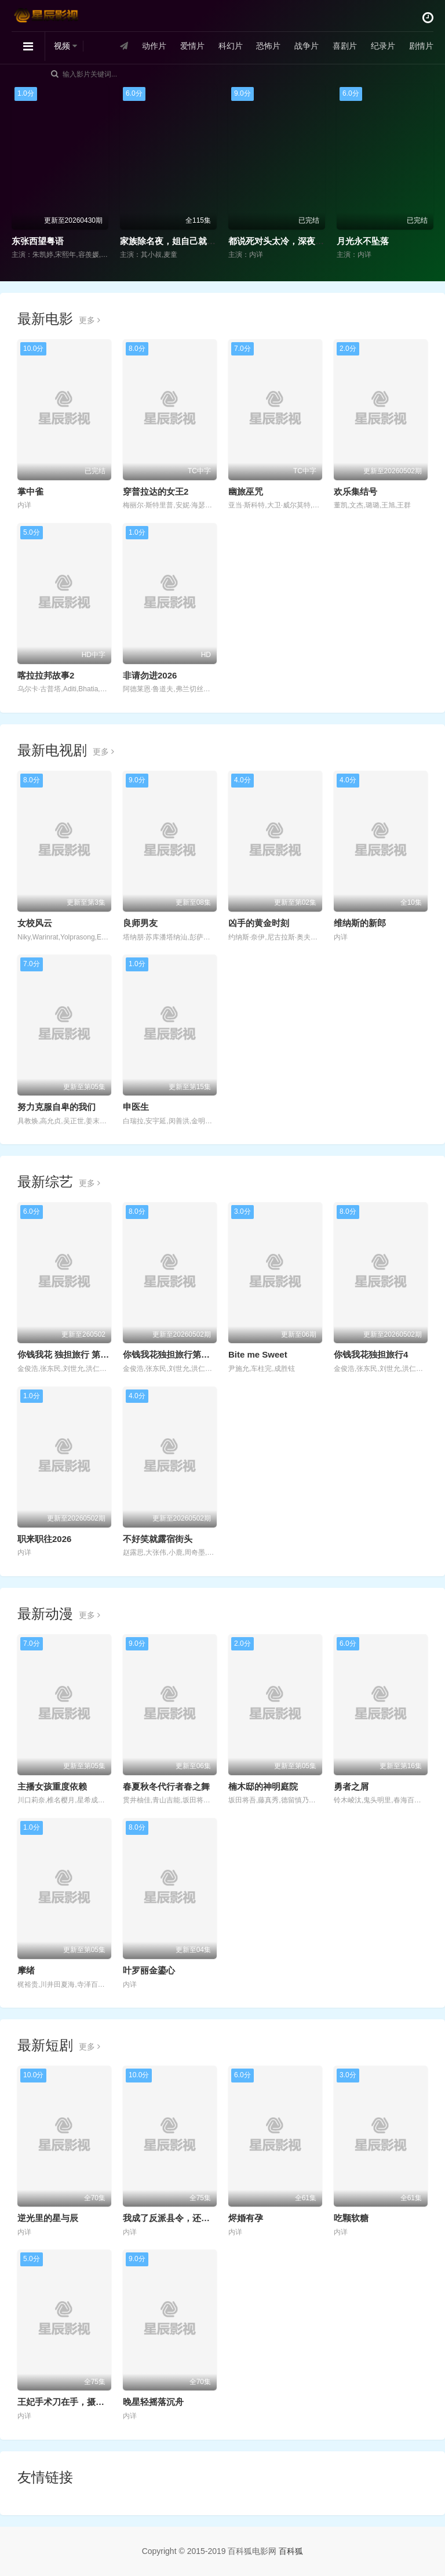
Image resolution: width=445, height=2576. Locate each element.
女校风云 (34, 923)
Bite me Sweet (257, 1354)
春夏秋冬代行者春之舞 (166, 1786)
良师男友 (140, 923)
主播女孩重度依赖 (52, 1786)
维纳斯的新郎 (360, 923)
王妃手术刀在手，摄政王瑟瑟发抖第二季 (95, 2402)
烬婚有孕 (245, 2218)
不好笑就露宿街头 (157, 1539)
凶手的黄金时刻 (258, 923)
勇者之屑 (351, 1786)
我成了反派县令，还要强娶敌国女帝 (192, 2218)
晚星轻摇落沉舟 (153, 2402)
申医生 (136, 1107)
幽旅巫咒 (245, 491)
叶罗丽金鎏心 (149, 1970)
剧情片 (421, 45)
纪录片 (383, 45)
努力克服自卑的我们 (56, 1107)
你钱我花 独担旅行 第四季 (67, 1354)
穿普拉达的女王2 (155, 491)
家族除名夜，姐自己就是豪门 (176, 241)
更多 (89, 320)
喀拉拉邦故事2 (45, 675)
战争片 (306, 45)
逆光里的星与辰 (47, 2218)
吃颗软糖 (351, 2218)
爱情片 (192, 45)
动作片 (154, 45)
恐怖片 (268, 45)
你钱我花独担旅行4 (371, 1354)
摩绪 (26, 1970)
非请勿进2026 (150, 675)
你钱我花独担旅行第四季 (170, 1354)
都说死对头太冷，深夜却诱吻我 (289, 241)
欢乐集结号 (355, 491)
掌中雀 (30, 491)
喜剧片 (345, 45)
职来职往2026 (44, 1539)
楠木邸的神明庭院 (263, 1786)
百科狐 (291, 2551)
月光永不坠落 (363, 241)
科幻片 (230, 45)
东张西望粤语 (38, 241)
